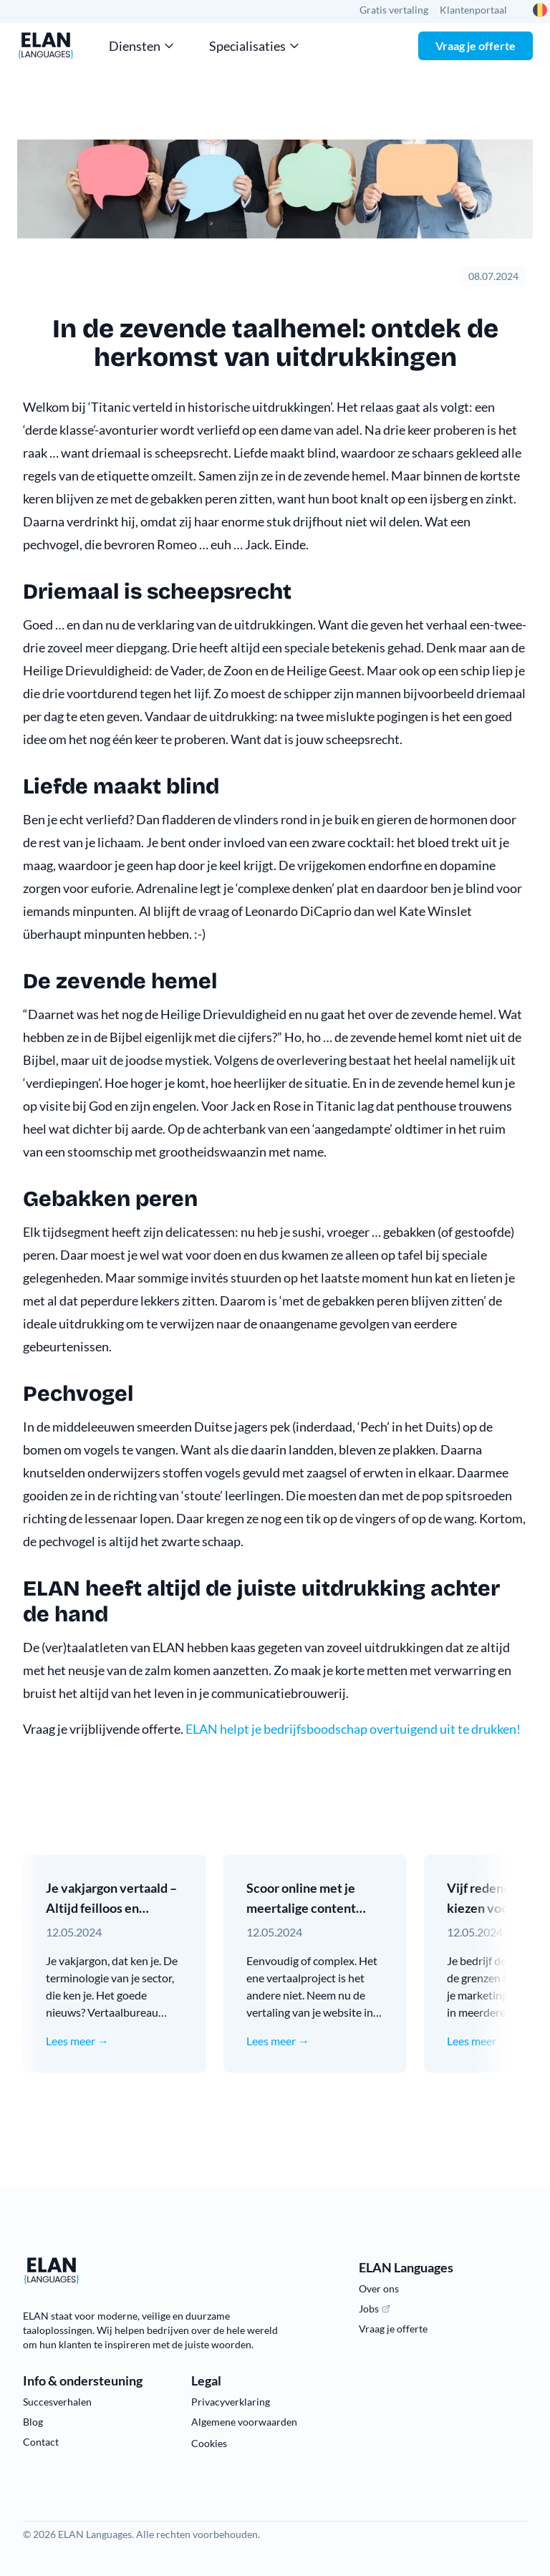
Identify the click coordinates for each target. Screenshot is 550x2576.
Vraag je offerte (475, 45)
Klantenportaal (473, 10)
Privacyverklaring (230, 2402)
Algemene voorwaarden (244, 2422)
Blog (33, 2422)
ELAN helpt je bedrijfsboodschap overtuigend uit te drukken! (352, 1729)
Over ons (379, 2288)
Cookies (209, 2443)
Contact (41, 2442)
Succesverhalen (57, 2402)
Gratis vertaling (394, 10)
